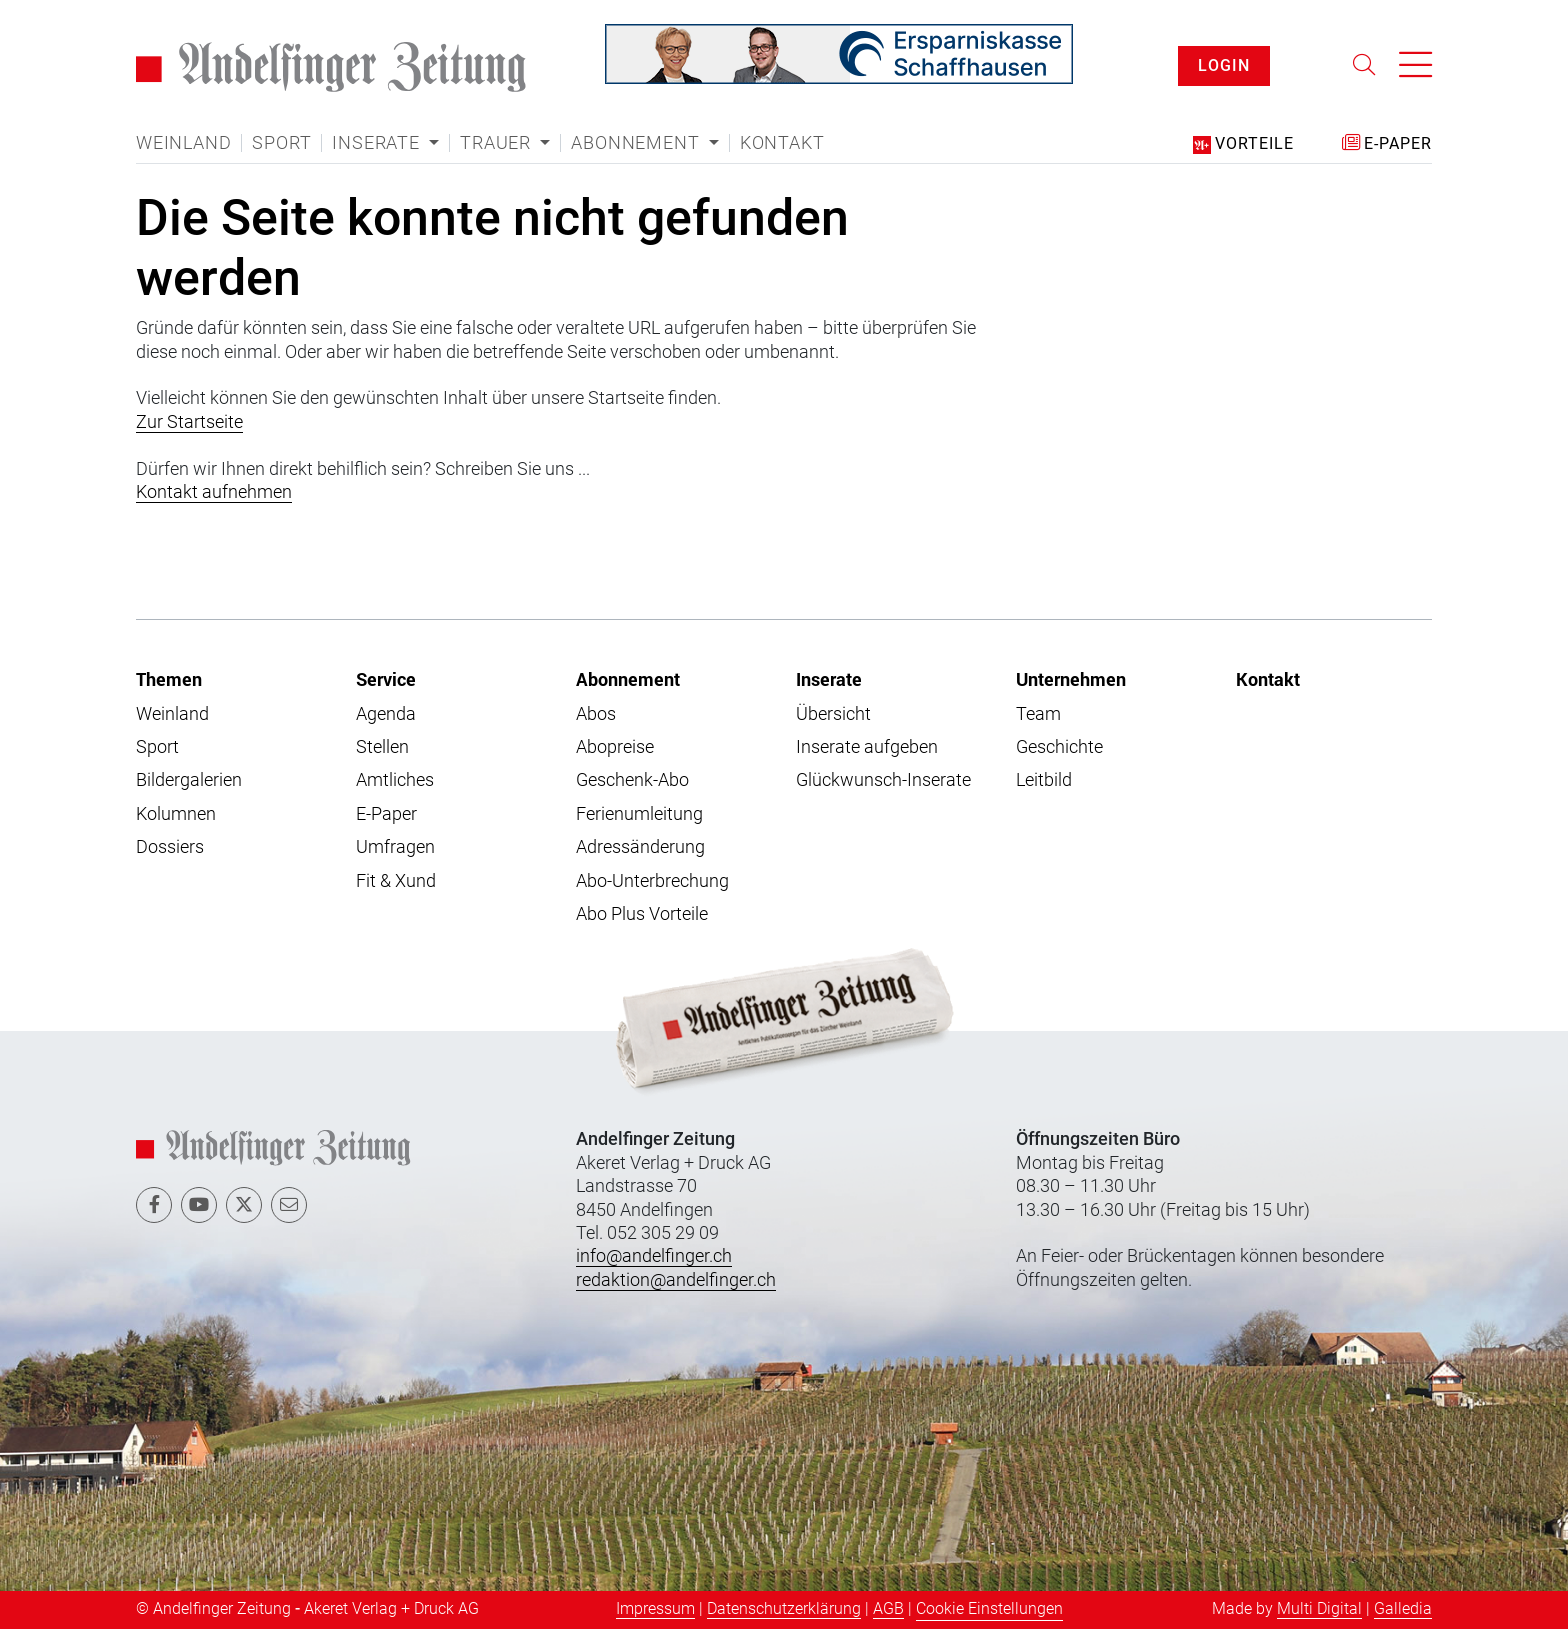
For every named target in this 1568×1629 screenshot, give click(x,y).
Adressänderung (640, 846)
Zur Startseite (189, 421)
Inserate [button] (378, 143)
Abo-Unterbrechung (652, 880)
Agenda (386, 713)
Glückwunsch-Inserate (883, 779)
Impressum (655, 1608)
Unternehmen (1071, 679)
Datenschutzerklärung (784, 1608)
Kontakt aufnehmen (214, 491)
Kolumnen (176, 813)
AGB (888, 1608)
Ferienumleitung (639, 813)
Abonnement (628, 679)
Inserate (829, 679)
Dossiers (170, 846)
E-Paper (386, 813)
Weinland (183, 143)
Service (386, 679)
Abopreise (615, 746)
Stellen (382, 746)
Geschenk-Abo (632, 779)
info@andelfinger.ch (654, 1255)
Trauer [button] (498, 143)
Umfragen (395, 846)
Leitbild (1044, 779)
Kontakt (782, 143)
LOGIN (1224, 65)
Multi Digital (1319, 1608)
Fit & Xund (396, 880)
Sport (281, 143)
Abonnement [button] (637, 143)
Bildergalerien (189, 779)
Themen (169, 679)
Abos (596, 713)
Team (1038, 713)
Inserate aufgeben (867, 746)
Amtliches (395, 779)
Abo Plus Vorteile (642, 913)
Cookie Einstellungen (989, 1608)
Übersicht (833, 713)
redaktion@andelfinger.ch (676, 1279)
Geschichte (1059, 746)
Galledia (1403, 1608)
